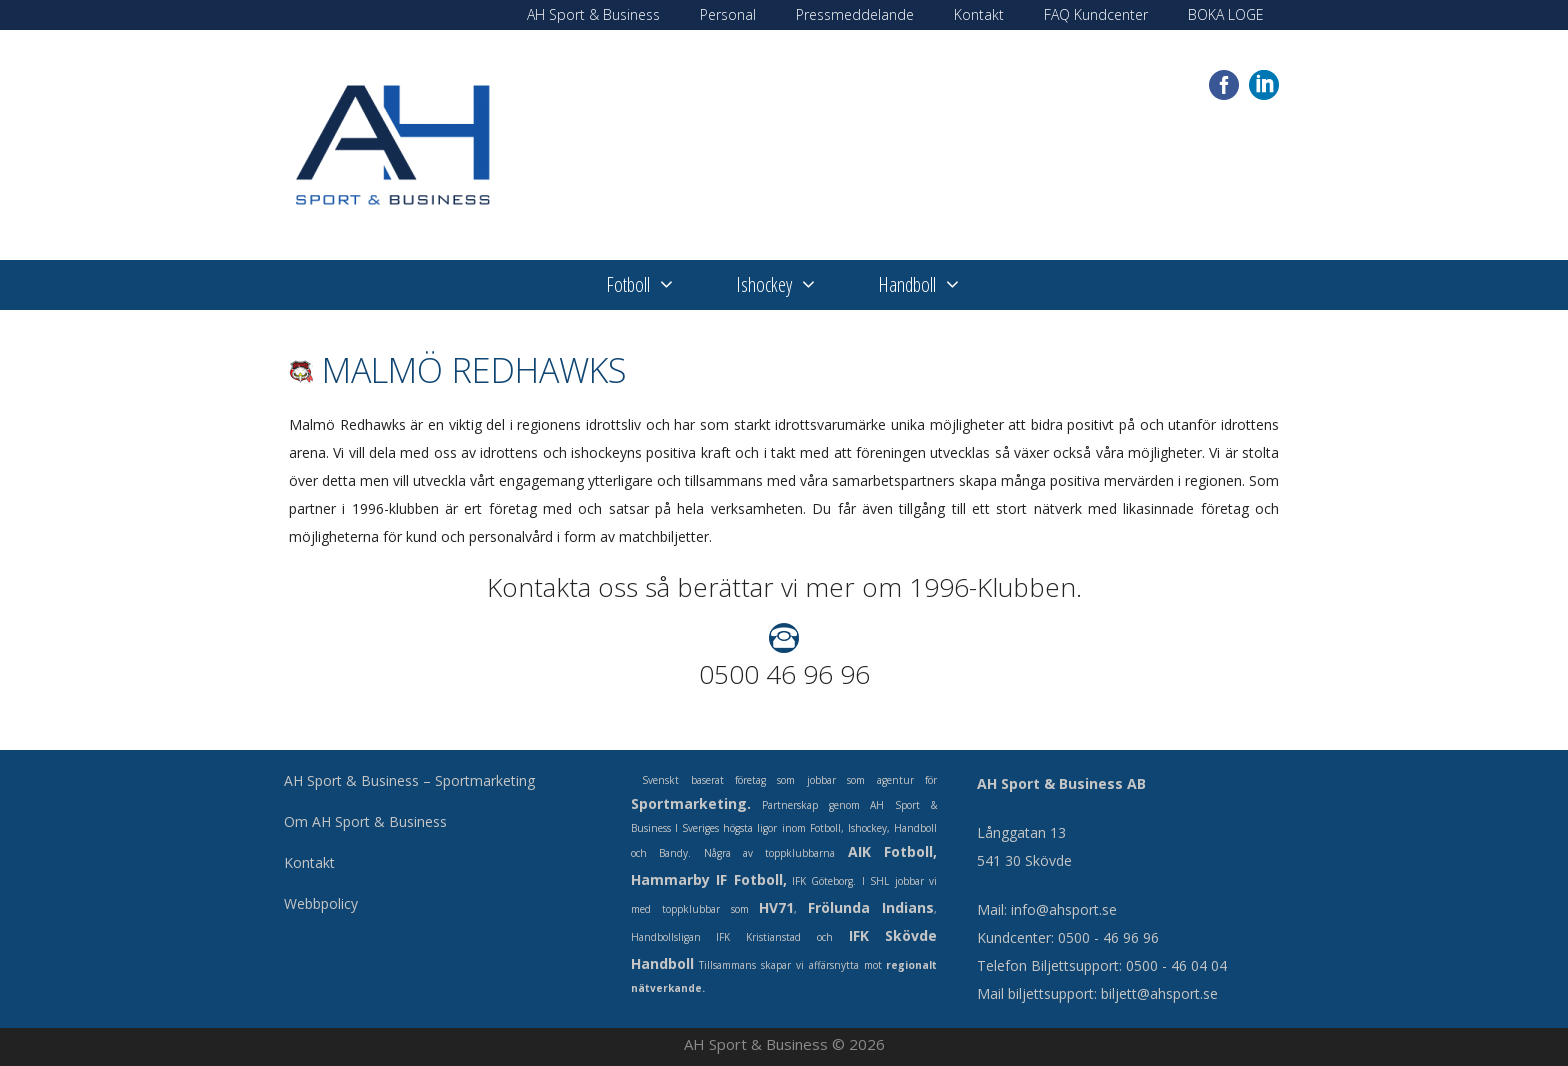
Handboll (935, 285)
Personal (728, 14)
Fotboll (656, 285)
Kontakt (979, 14)
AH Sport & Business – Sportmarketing (409, 780)
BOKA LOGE (1226, 14)
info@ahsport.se (1064, 909)
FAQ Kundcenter (1096, 14)
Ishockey (792, 285)
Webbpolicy (321, 903)
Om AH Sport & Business (365, 821)
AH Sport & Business (593, 14)
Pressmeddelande (855, 14)
